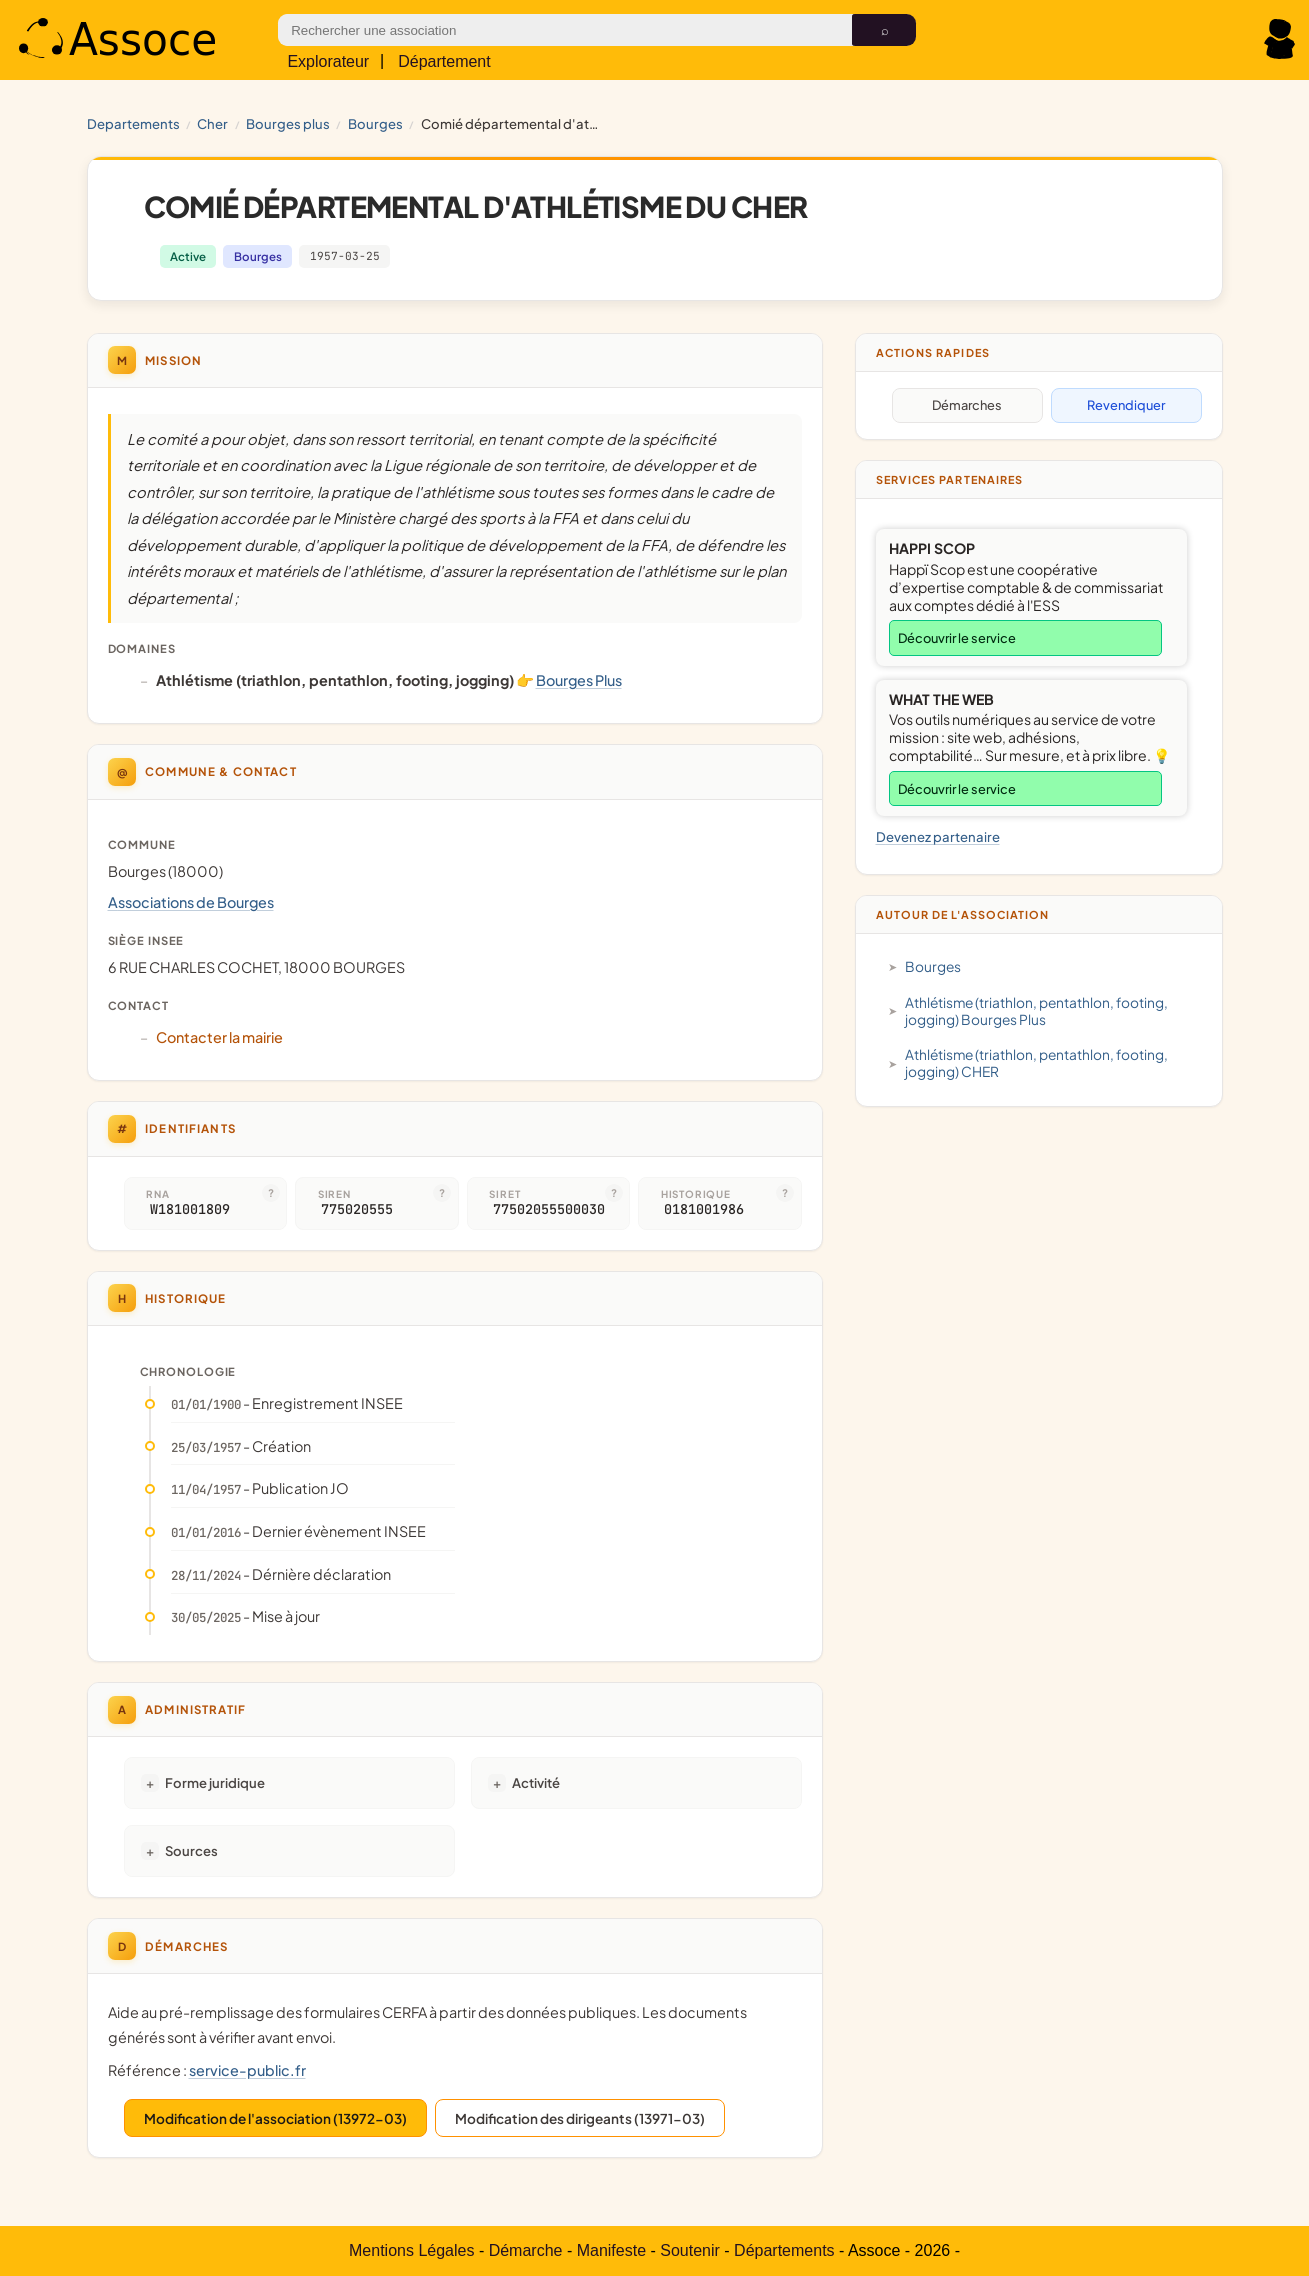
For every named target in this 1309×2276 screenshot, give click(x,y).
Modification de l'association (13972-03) (275, 2118)
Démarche (526, 2250)
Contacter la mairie (219, 1037)
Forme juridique (215, 1782)
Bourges (375, 123)
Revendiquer (1126, 405)
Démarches (967, 405)
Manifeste (611, 2250)
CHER (212, 123)
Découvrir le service (957, 638)
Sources (191, 1850)
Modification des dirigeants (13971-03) (580, 2118)
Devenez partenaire (938, 836)
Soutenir (690, 2250)
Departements (133, 123)
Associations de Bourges (191, 902)
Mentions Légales (411, 2250)
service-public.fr (247, 2070)
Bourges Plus (288, 123)
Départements (784, 2250)
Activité (536, 1782)
